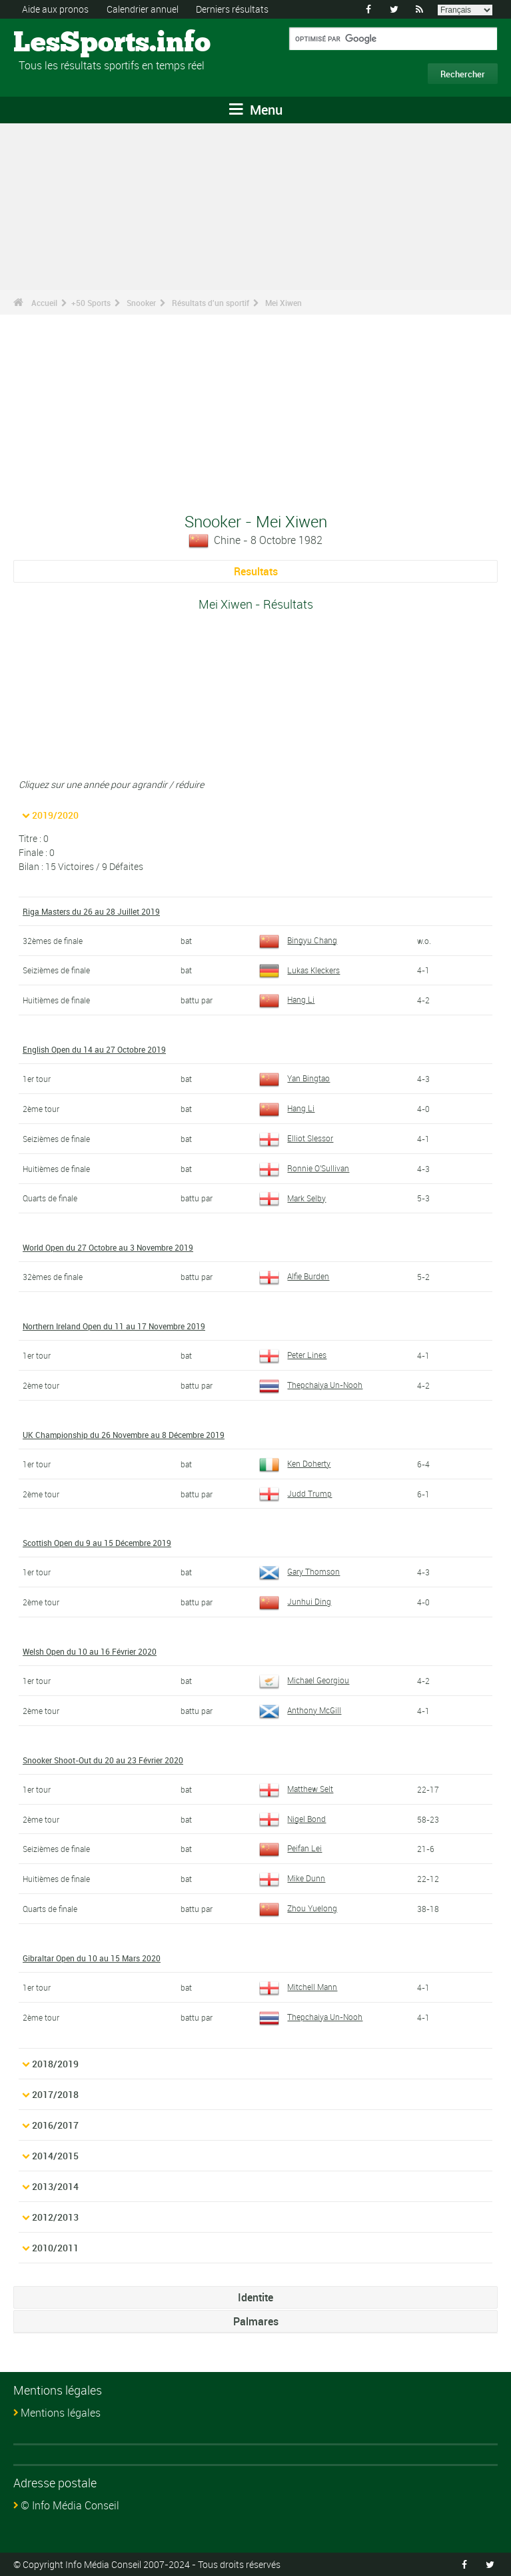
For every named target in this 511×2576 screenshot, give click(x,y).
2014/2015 (55, 2155)
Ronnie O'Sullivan (304, 1168)
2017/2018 (55, 2094)
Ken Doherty (294, 1463)
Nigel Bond (292, 1818)
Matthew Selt (296, 1788)
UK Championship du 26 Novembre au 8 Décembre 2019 (124, 1434)
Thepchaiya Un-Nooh (310, 1384)
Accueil (44, 302)
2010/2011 (55, 2247)
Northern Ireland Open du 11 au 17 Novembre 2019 (114, 1326)
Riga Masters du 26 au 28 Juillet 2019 (91, 911)
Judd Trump (295, 1493)
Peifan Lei (290, 1848)
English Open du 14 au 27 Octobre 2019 (94, 1049)
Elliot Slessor (296, 1138)
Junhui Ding (295, 1601)
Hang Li (286, 999)
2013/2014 (55, 2186)
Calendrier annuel (143, 9)
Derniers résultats (232, 9)
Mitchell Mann (298, 1986)
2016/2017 (55, 2125)
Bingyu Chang (298, 940)
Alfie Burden (294, 1276)
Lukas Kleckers (299, 970)
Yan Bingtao (294, 1078)
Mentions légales (61, 2412)
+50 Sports (91, 302)
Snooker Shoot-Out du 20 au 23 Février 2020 (103, 1760)
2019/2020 (55, 815)
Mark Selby (292, 1198)
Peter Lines (292, 1354)
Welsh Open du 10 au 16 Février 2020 (90, 1651)
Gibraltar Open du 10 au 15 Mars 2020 (92, 1958)
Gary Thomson (299, 1571)
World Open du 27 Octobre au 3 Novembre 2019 (108, 1247)
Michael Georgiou (304, 1680)
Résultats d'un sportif (210, 302)
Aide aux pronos (55, 9)
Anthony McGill (300, 1710)
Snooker (141, 302)
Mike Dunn (292, 1878)
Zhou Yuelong (298, 1908)
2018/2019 (55, 2063)
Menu (255, 110)
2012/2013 (55, 2217)
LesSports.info (63, 43)
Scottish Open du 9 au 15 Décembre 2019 (97, 1542)
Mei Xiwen (283, 302)
